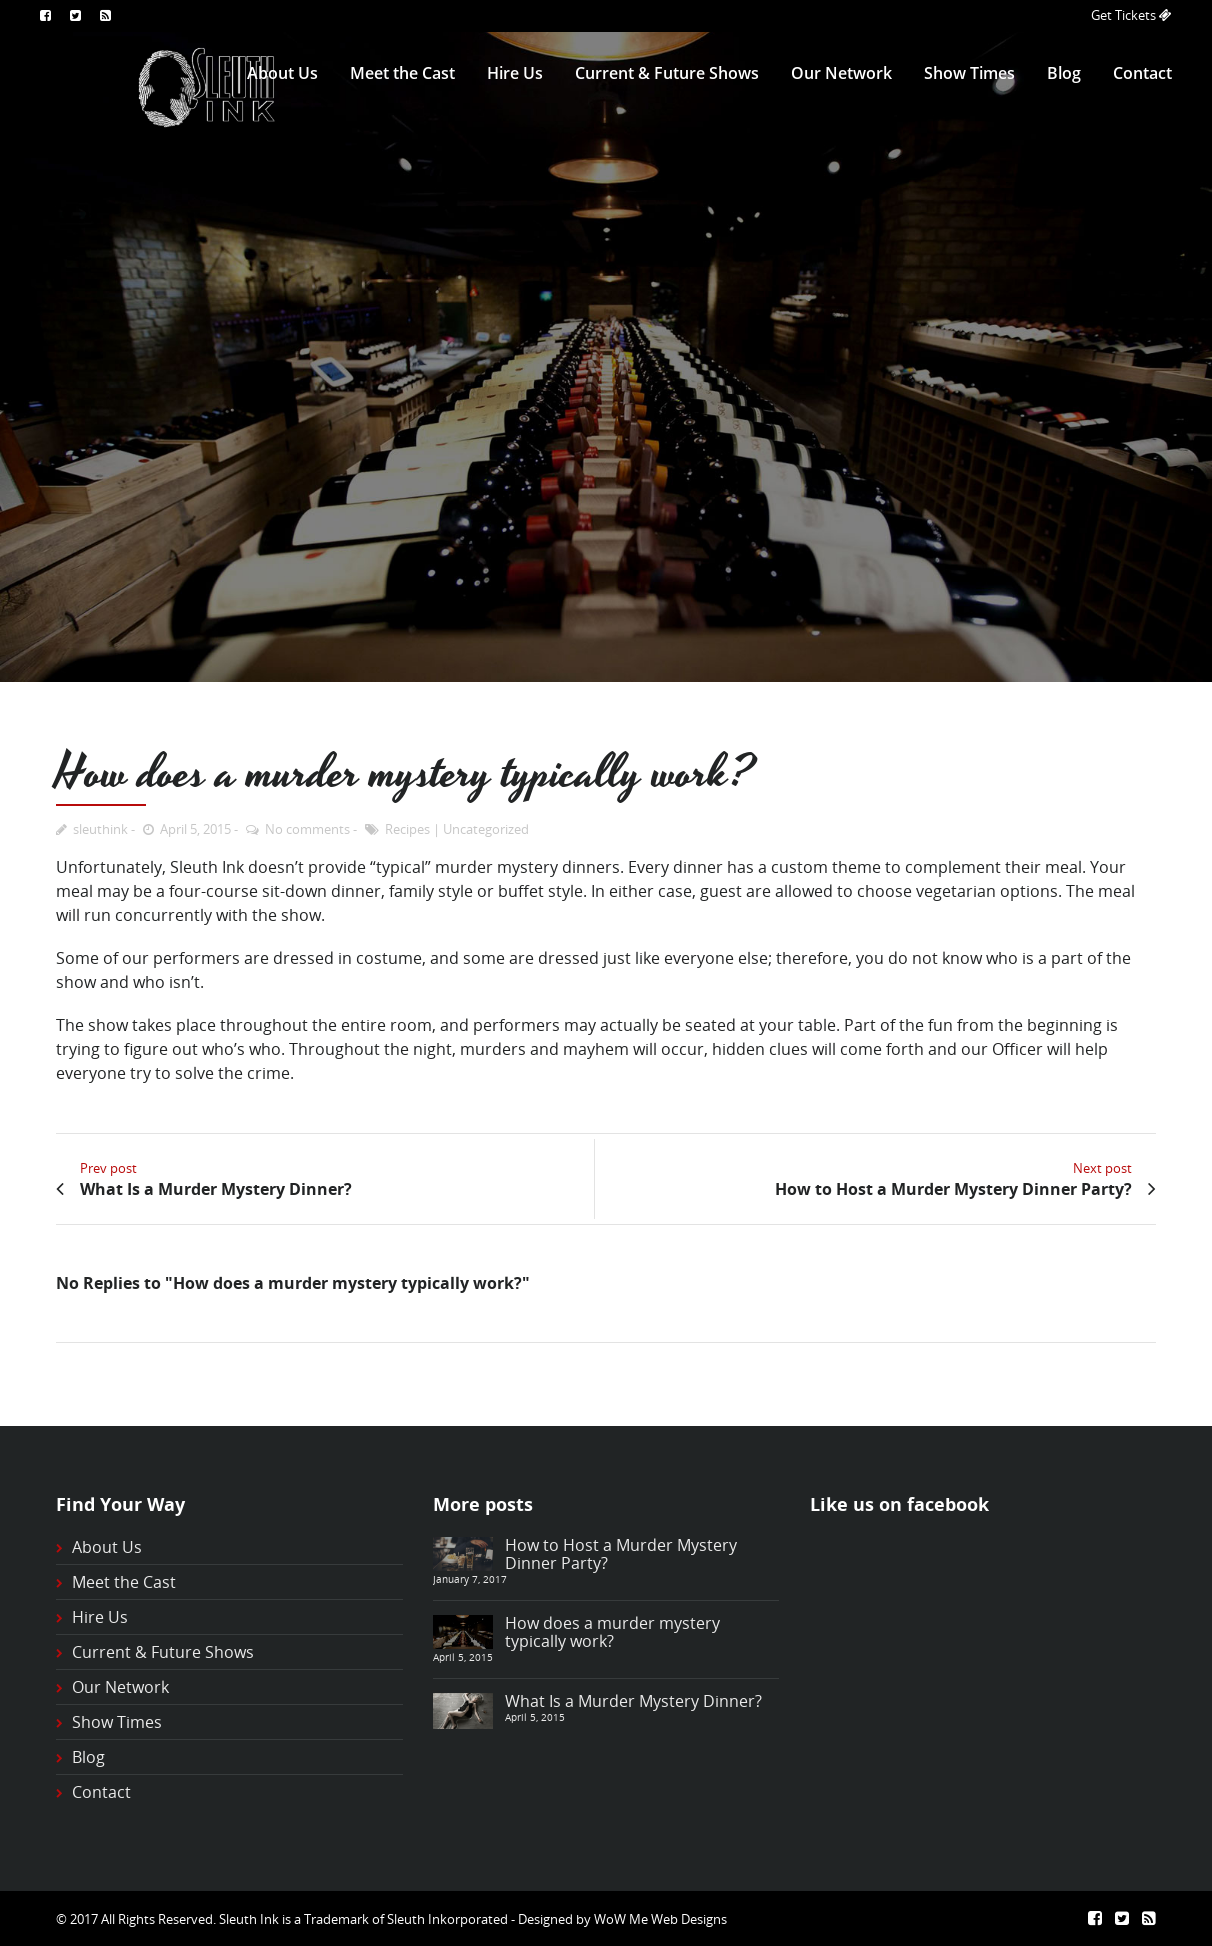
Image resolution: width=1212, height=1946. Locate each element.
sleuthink (100, 829)
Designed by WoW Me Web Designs (622, 1919)
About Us (282, 73)
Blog (1064, 73)
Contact (1142, 73)
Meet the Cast (402, 73)
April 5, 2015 (195, 829)
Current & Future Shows (667, 73)
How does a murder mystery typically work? (612, 1632)
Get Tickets (1125, 15)
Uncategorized (486, 829)
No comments (307, 829)
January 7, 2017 (470, 1579)
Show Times (969, 73)
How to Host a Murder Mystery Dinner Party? (621, 1554)
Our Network (841, 73)
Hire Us (515, 73)
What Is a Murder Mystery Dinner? (633, 1701)
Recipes (407, 829)
